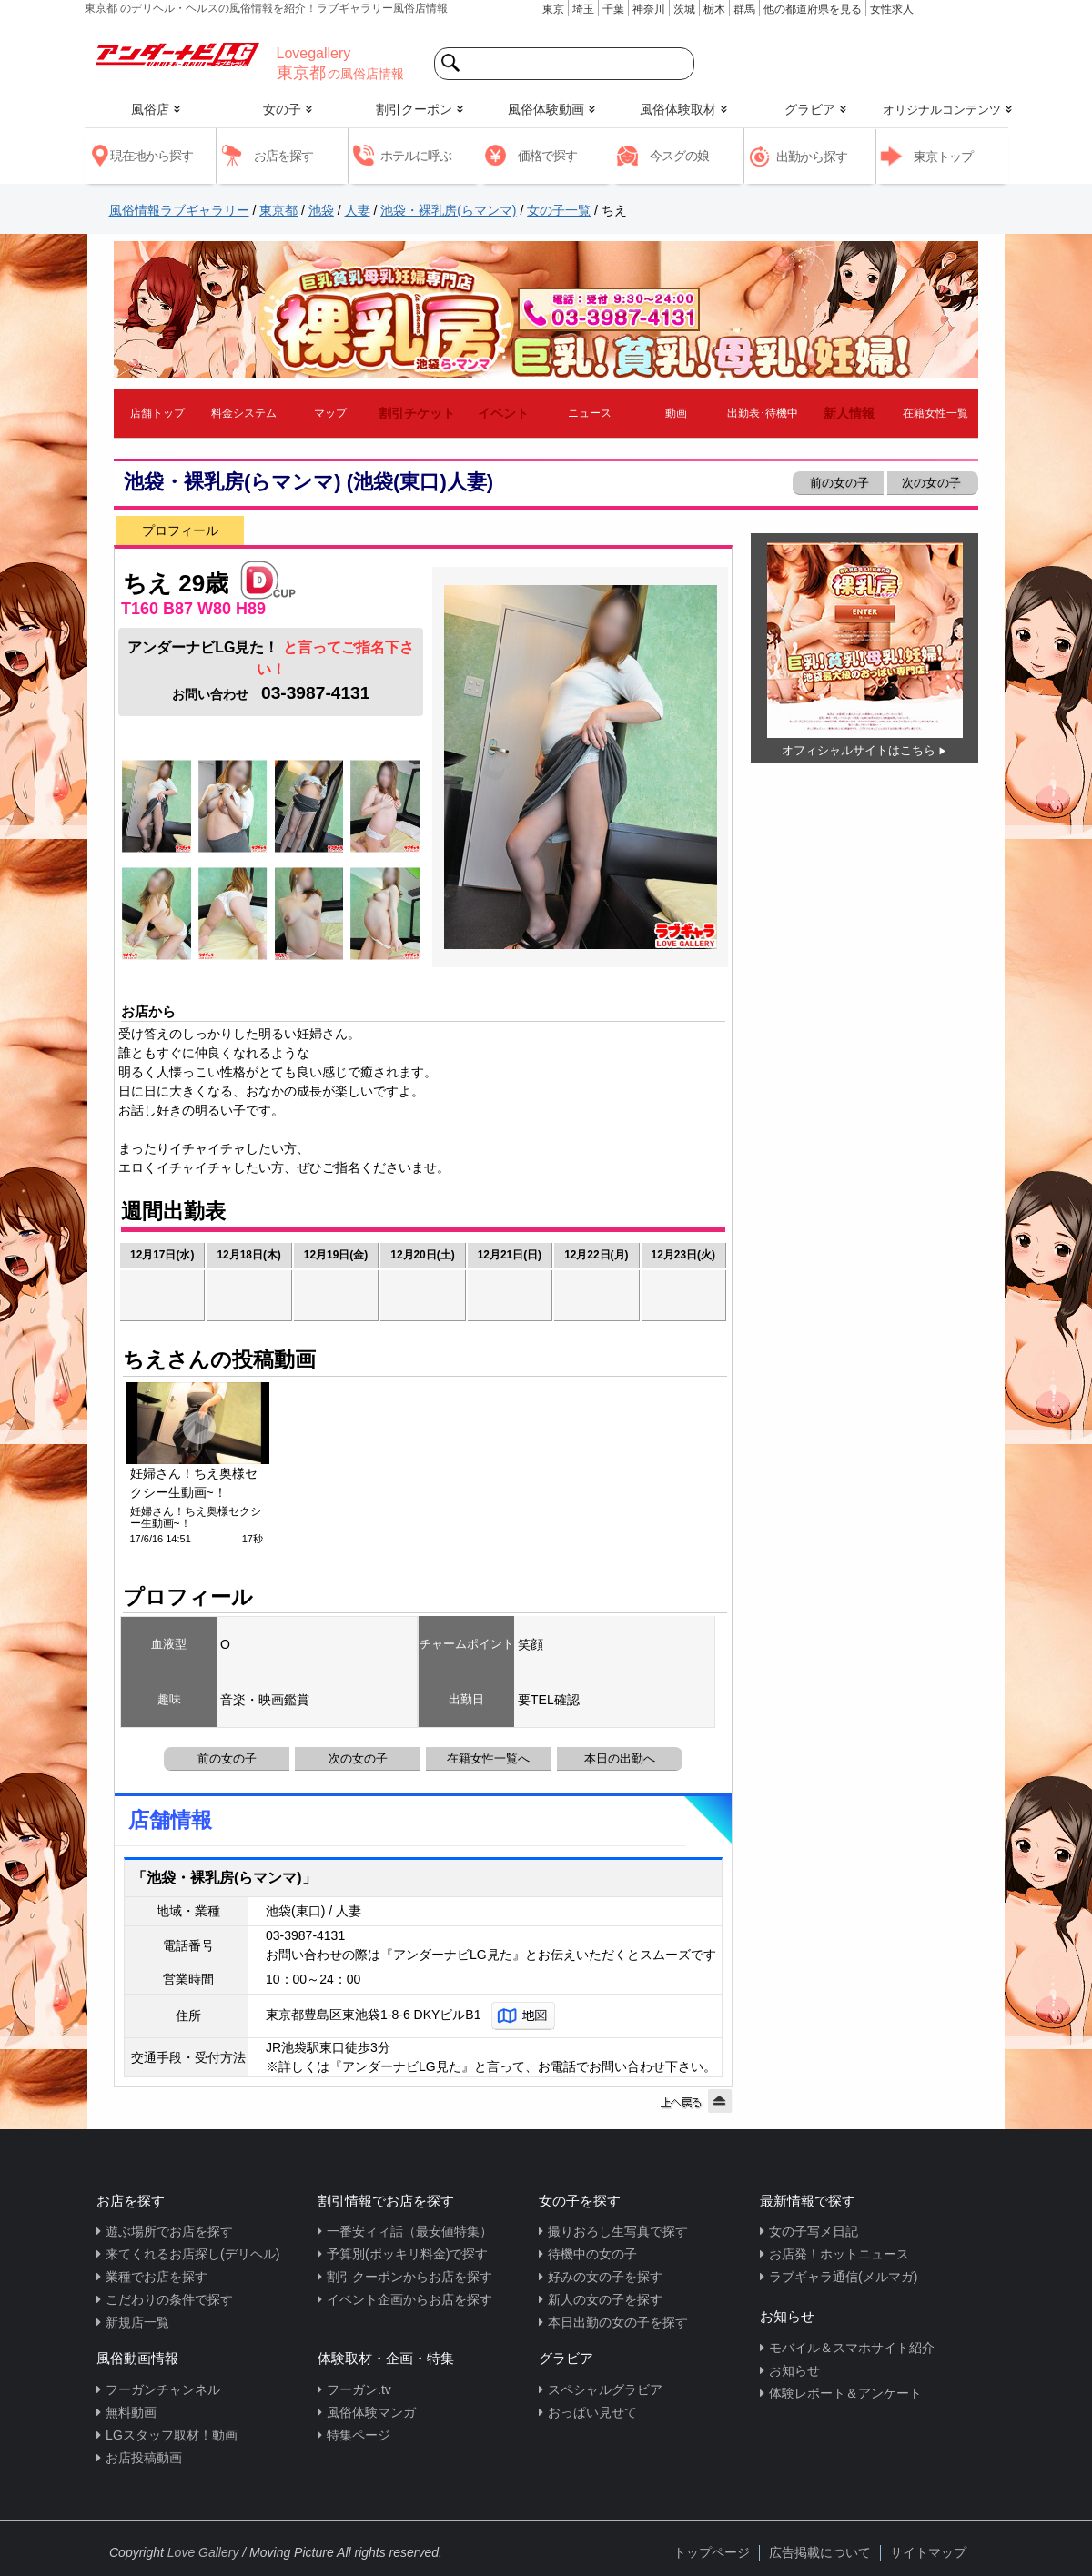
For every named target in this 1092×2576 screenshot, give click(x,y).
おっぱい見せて (592, 2412)
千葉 (613, 9)
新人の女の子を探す (605, 2299)
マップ (330, 413)
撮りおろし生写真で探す (618, 2231)
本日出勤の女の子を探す (618, 2322)
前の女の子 (837, 483)
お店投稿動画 (144, 2457)
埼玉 (583, 9)
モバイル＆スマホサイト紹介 (852, 2347)
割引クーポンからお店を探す (409, 2276)
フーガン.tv (359, 2389)
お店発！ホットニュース (839, 2254)
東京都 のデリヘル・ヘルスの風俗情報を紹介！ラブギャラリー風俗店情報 (266, 8)
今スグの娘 (679, 155)
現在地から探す (151, 155)
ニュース (590, 413)
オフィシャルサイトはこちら (858, 750)
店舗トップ (157, 413)
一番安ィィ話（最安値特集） (409, 2231)
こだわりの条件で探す (169, 2299)
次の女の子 (933, 483)
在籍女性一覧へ (488, 1758)
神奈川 (648, 9)
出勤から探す (811, 156)
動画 (676, 413)
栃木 (714, 9)
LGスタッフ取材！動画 (172, 2435)
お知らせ (794, 2370)
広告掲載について (820, 2552)
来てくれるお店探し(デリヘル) (192, 2254)
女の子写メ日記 (813, 2231)
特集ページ (358, 2435)
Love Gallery (203, 2552)
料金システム (244, 413)
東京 (553, 9)
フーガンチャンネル (163, 2389)
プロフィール (180, 530)
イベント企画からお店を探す (409, 2299)
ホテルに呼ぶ (415, 155)
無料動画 (131, 2412)
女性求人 (892, 9)
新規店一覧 (137, 2322)
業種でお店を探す (156, 2276)
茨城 (684, 9)
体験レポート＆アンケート (845, 2393)
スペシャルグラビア (605, 2389)
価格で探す (547, 155)
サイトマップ (928, 2552)
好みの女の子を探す (605, 2276)
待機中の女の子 (592, 2254)
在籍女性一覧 (935, 413)
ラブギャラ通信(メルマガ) (843, 2276)
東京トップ (943, 156)
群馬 (744, 9)
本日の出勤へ (619, 1758)
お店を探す (283, 155)
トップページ (711, 2552)
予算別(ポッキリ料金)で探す (407, 2254)
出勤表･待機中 (762, 413)
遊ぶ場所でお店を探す (169, 2231)
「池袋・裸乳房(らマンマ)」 (224, 1877)
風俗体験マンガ (371, 2412)
